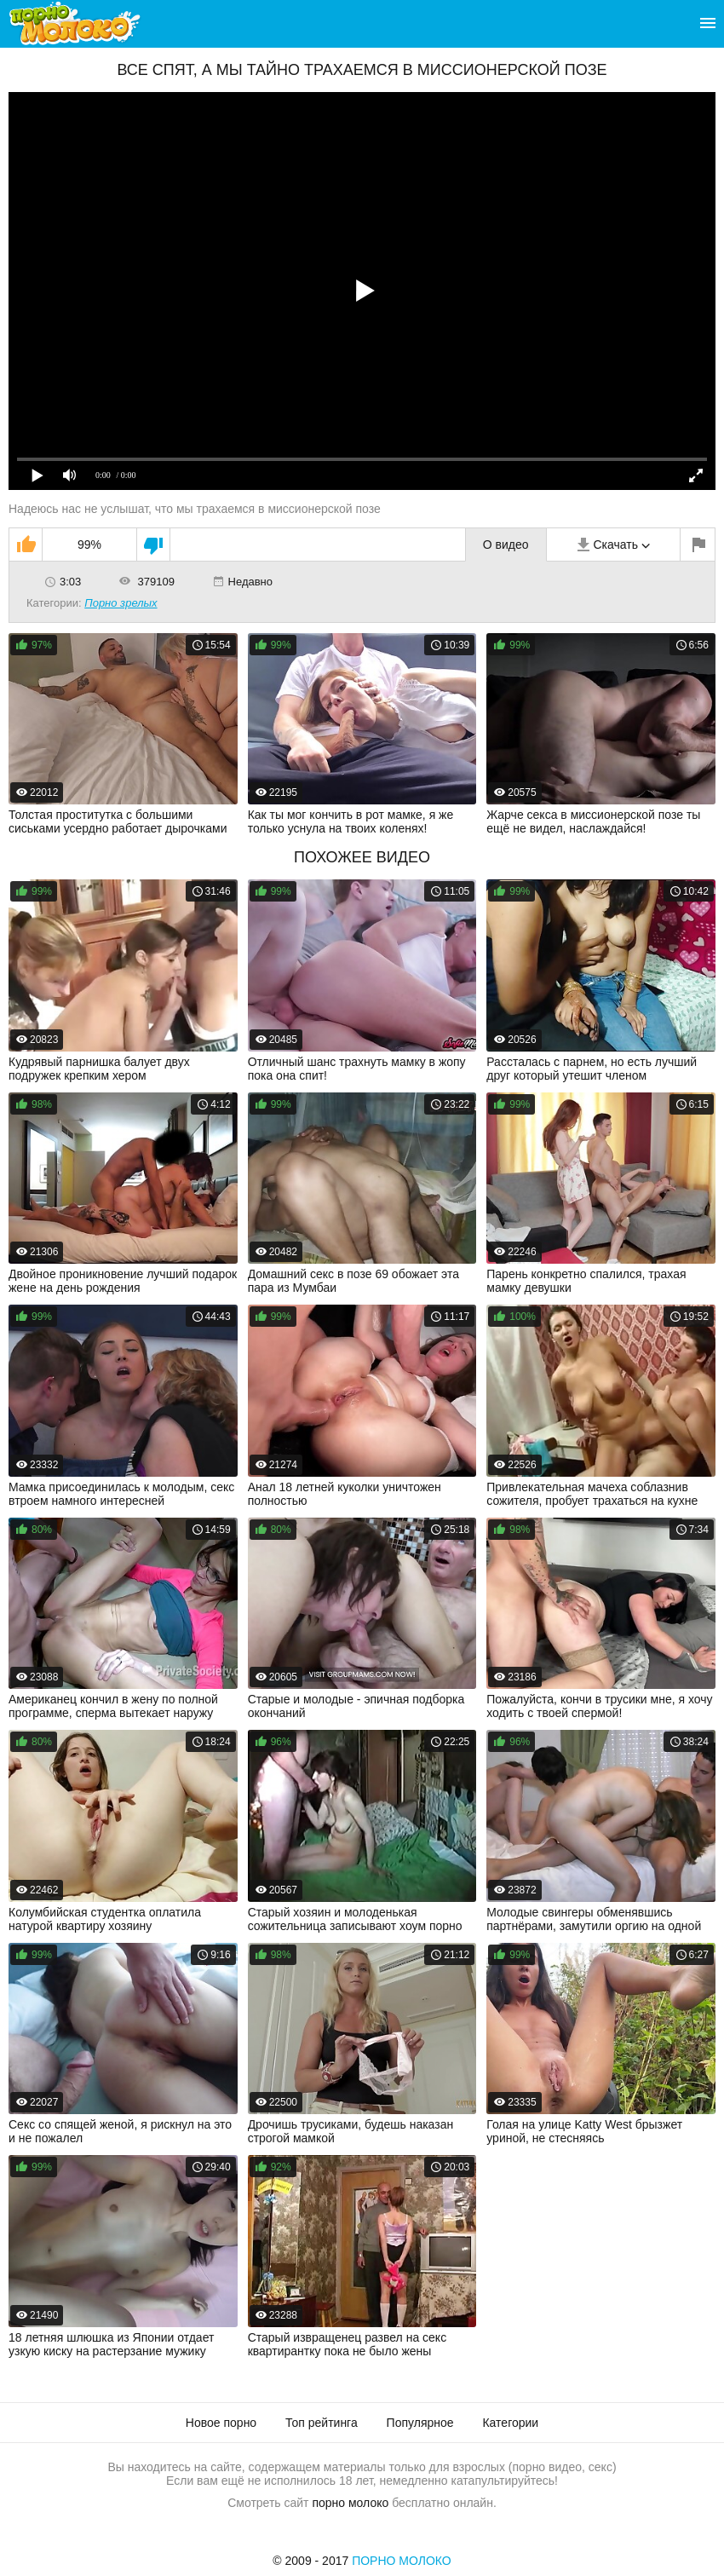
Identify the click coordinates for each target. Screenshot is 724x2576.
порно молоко (350, 2503)
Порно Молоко (401, 2560)
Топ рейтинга (321, 2422)
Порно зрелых (120, 602)
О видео (506, 544)
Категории (510, 2422)
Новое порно (221, 2422)
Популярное (420, 2422)
